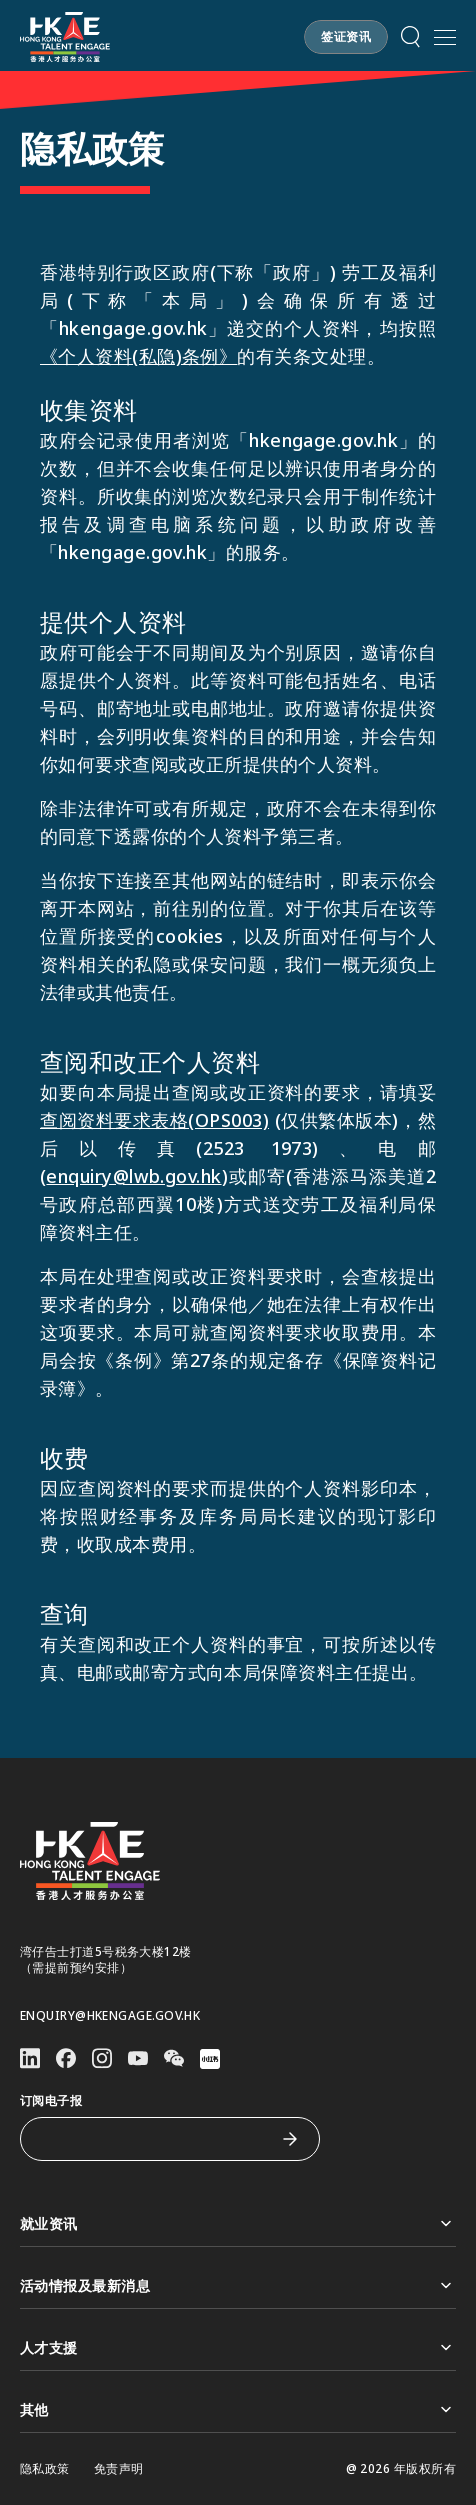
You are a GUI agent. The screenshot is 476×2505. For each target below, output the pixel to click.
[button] (411, 37)
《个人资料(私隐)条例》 (138, 356)
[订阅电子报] (155, 2139)
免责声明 (119, 2469)
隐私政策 (45, 2469)
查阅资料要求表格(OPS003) (154, 1120)
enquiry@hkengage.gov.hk (110, 2016)
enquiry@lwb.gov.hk (133, 1176)
